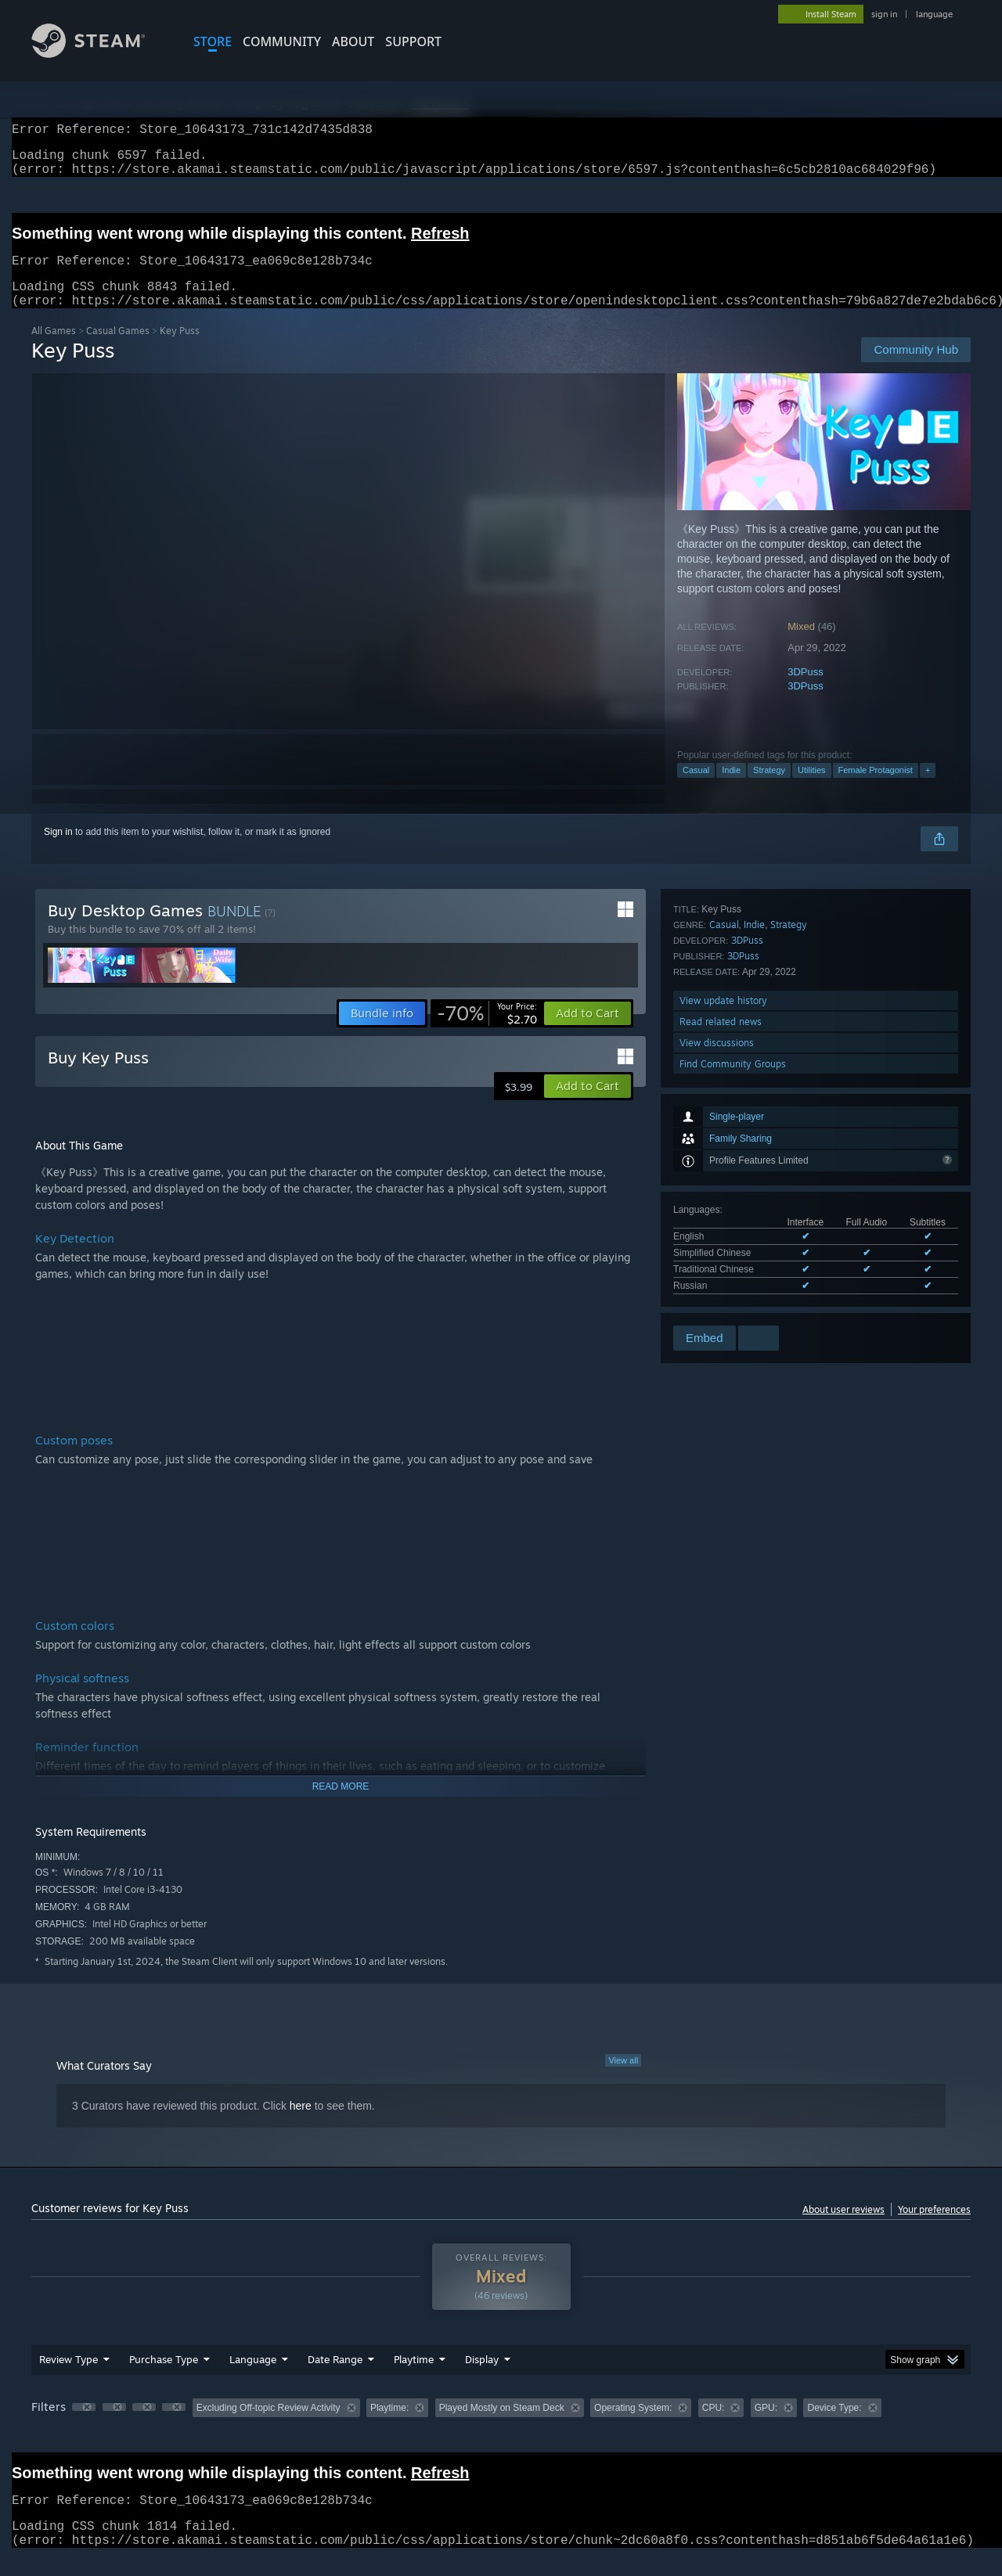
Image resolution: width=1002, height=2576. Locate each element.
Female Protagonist (875, 788)
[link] (487, 1032)
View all (623, 2079)
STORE (212, 41)
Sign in (58, 850)
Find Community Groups (732, 1302)
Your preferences (934, 2228)
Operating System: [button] (633, 2426)
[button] (587, 1032)
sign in (884, 14)
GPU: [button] (766, 2426)
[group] (501, 2427)
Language (252, 2378)
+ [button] (927, 788)
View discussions (716, 1280)
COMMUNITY (282, 41)
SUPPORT (413, 41)
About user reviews (843, 2228)
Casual (696, 788)
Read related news (720, 1259)
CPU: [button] (713, 2426)
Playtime (414, 2378)
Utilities (811, 788)
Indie (731, 788)
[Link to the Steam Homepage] (100, 53)
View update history (723, 1238)
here (301, 2124)
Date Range (335, 2378)
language (934, 14)
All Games (53, 349)
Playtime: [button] (389, 2426)
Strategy (769, 788)
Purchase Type (163, 2378)
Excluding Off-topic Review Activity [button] (268, 2426)
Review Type (68, 2378)
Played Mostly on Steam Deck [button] (501, 2426)
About (353, 41)
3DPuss (806, 690)
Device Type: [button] (834, 2426)
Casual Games (118, 349)
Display (482, 2378)
